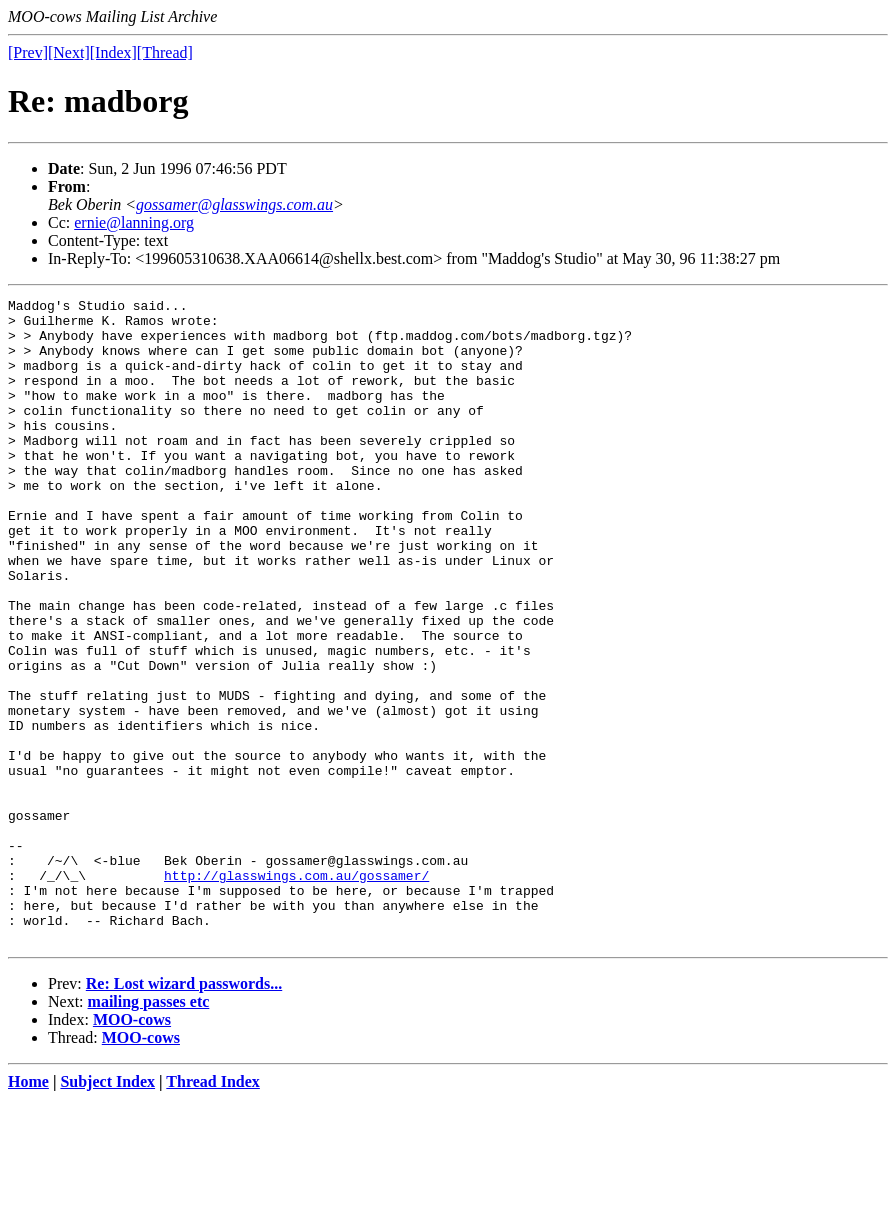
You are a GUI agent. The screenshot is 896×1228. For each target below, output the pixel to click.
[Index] (113, 52)
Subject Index (107, 1210)
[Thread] (165, 52)
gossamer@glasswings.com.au (234, 204)
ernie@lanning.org (134, 222)
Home (28, 1210)
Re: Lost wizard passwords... (184, 1112)
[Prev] (28, 52)
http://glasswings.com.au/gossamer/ (296, 992)
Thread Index (213, 1210)
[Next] (69, 52)
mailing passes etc (149, 1130)
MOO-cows (132, 1148)
